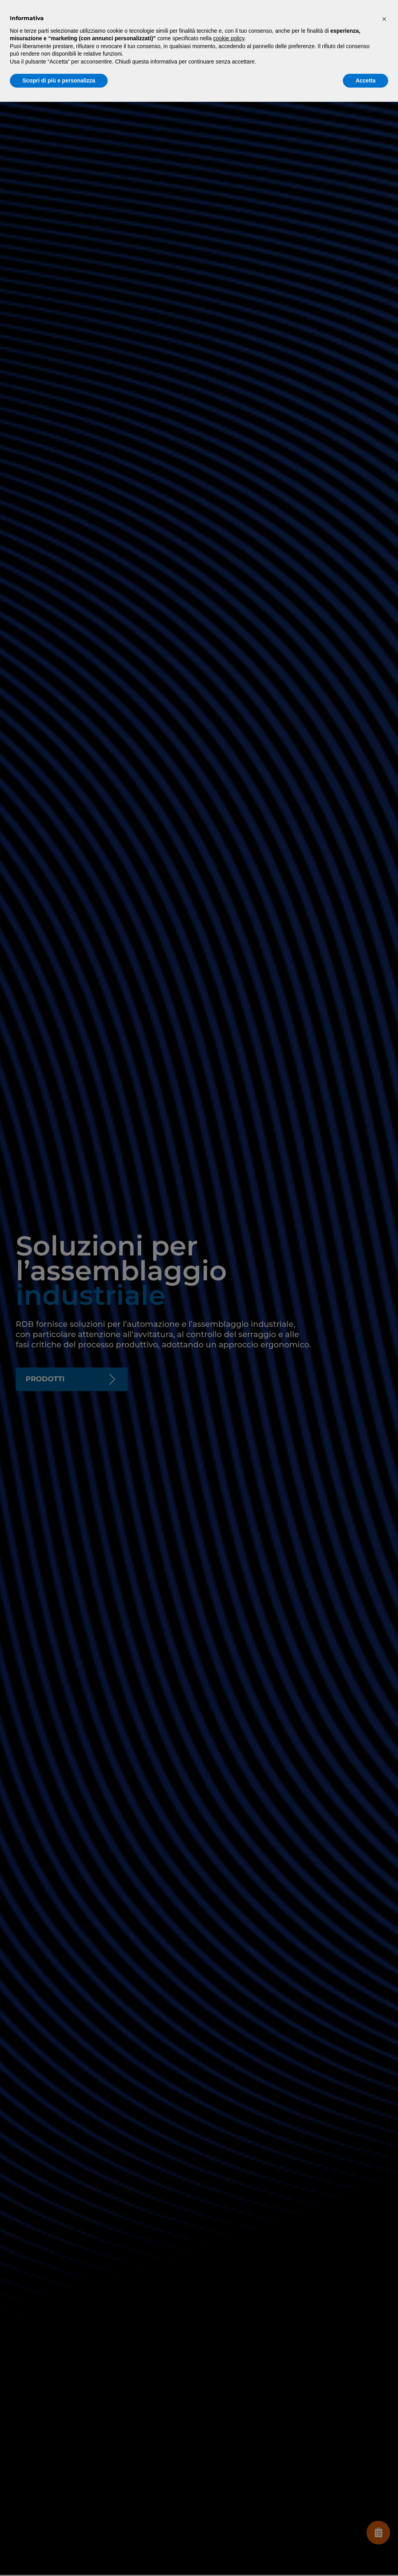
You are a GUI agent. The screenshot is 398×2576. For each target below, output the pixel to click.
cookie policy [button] (228, 38)
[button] (384, 19)
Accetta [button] (365, 80)
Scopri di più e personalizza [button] (58, 80)
